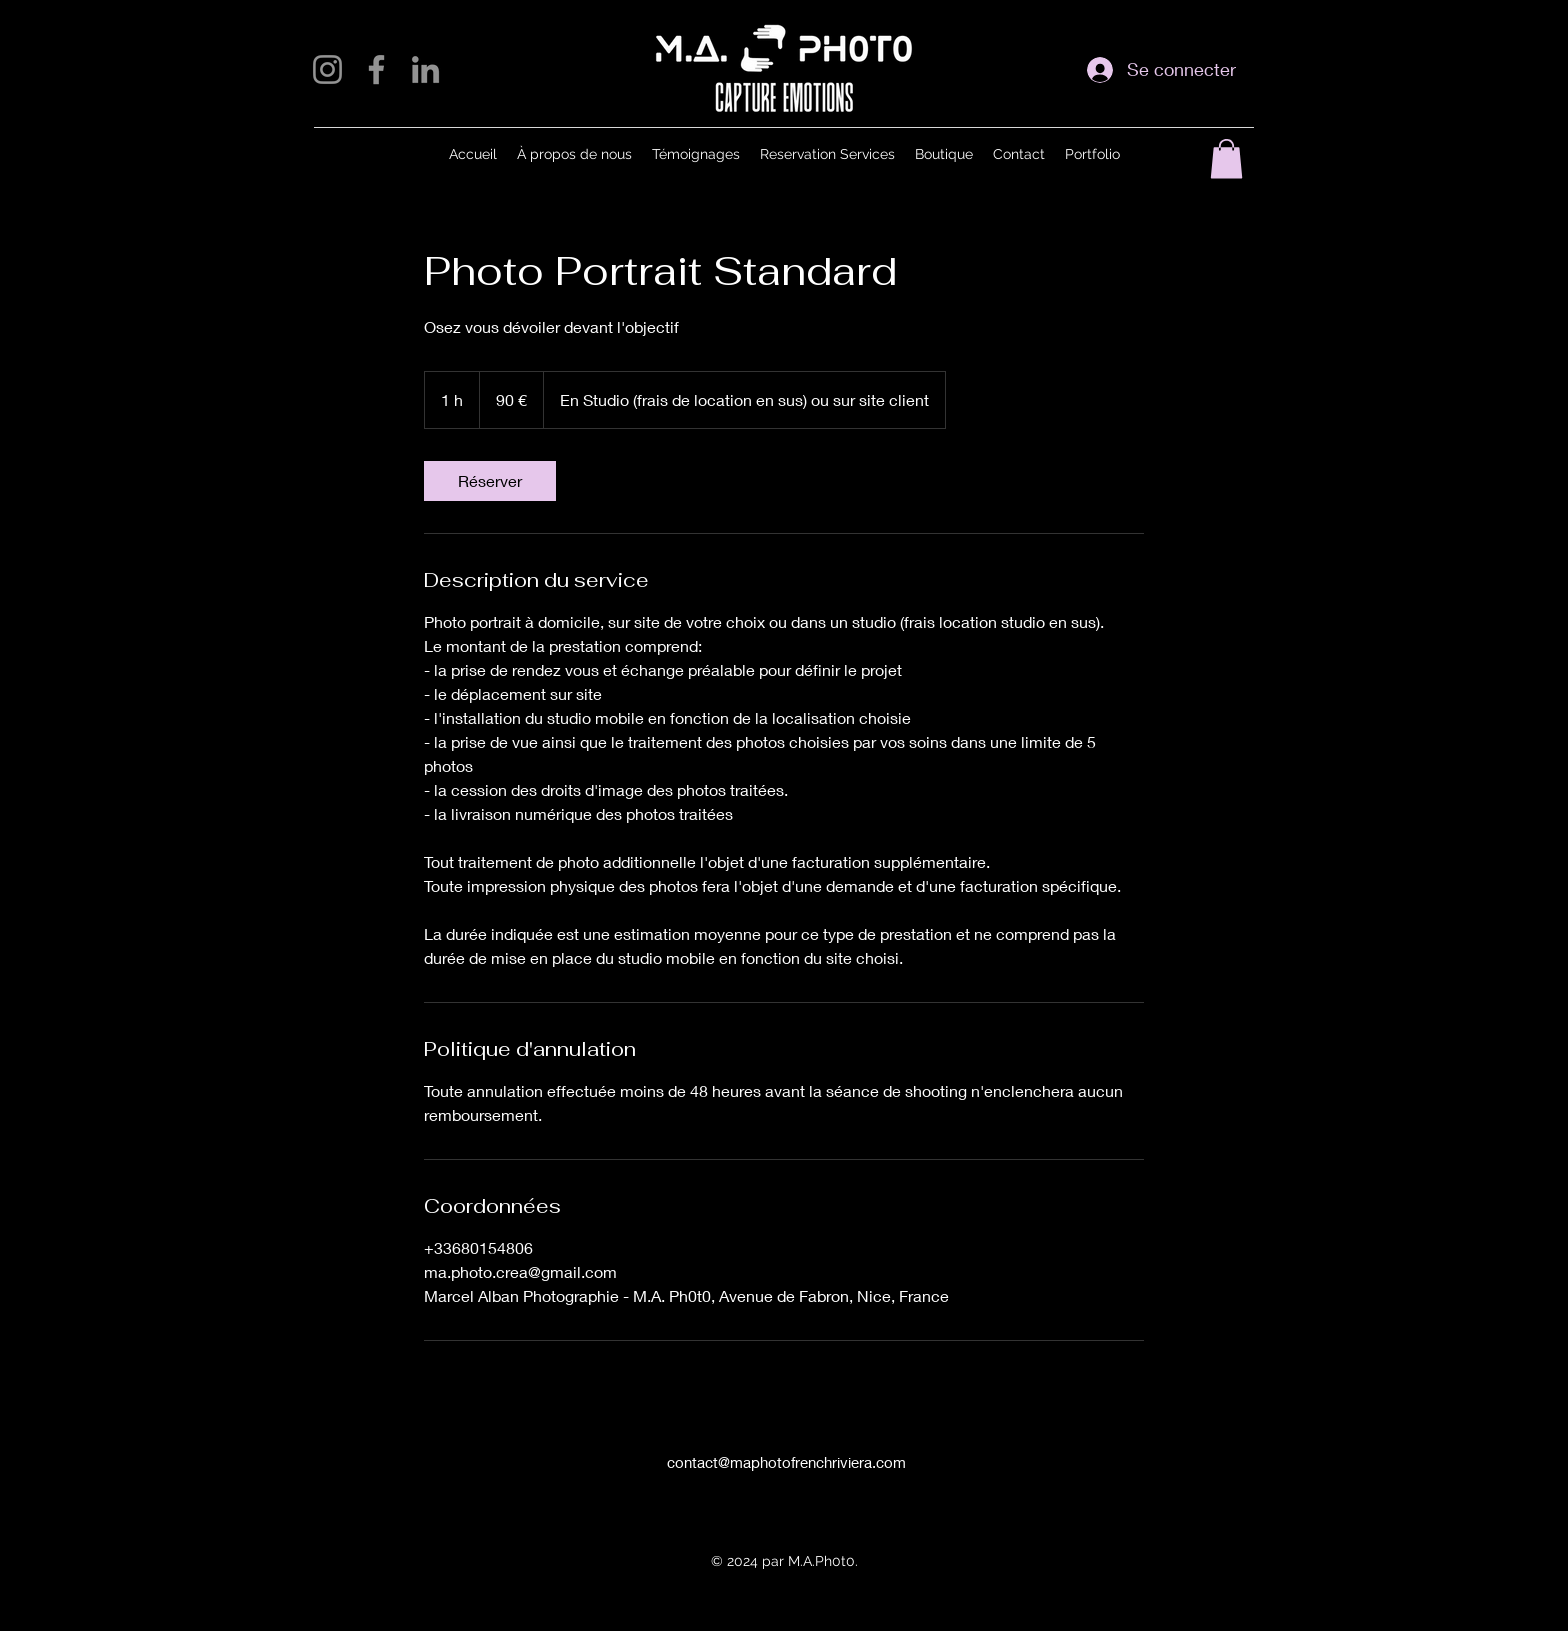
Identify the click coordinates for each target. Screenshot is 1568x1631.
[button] (1226, 158)
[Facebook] (376, 69)
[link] (490, 481)
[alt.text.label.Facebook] (799, 1496)
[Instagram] (327, 69)
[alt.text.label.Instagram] (769, 1496)
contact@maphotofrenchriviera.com (786, 1462)
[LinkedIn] (425, 69)
